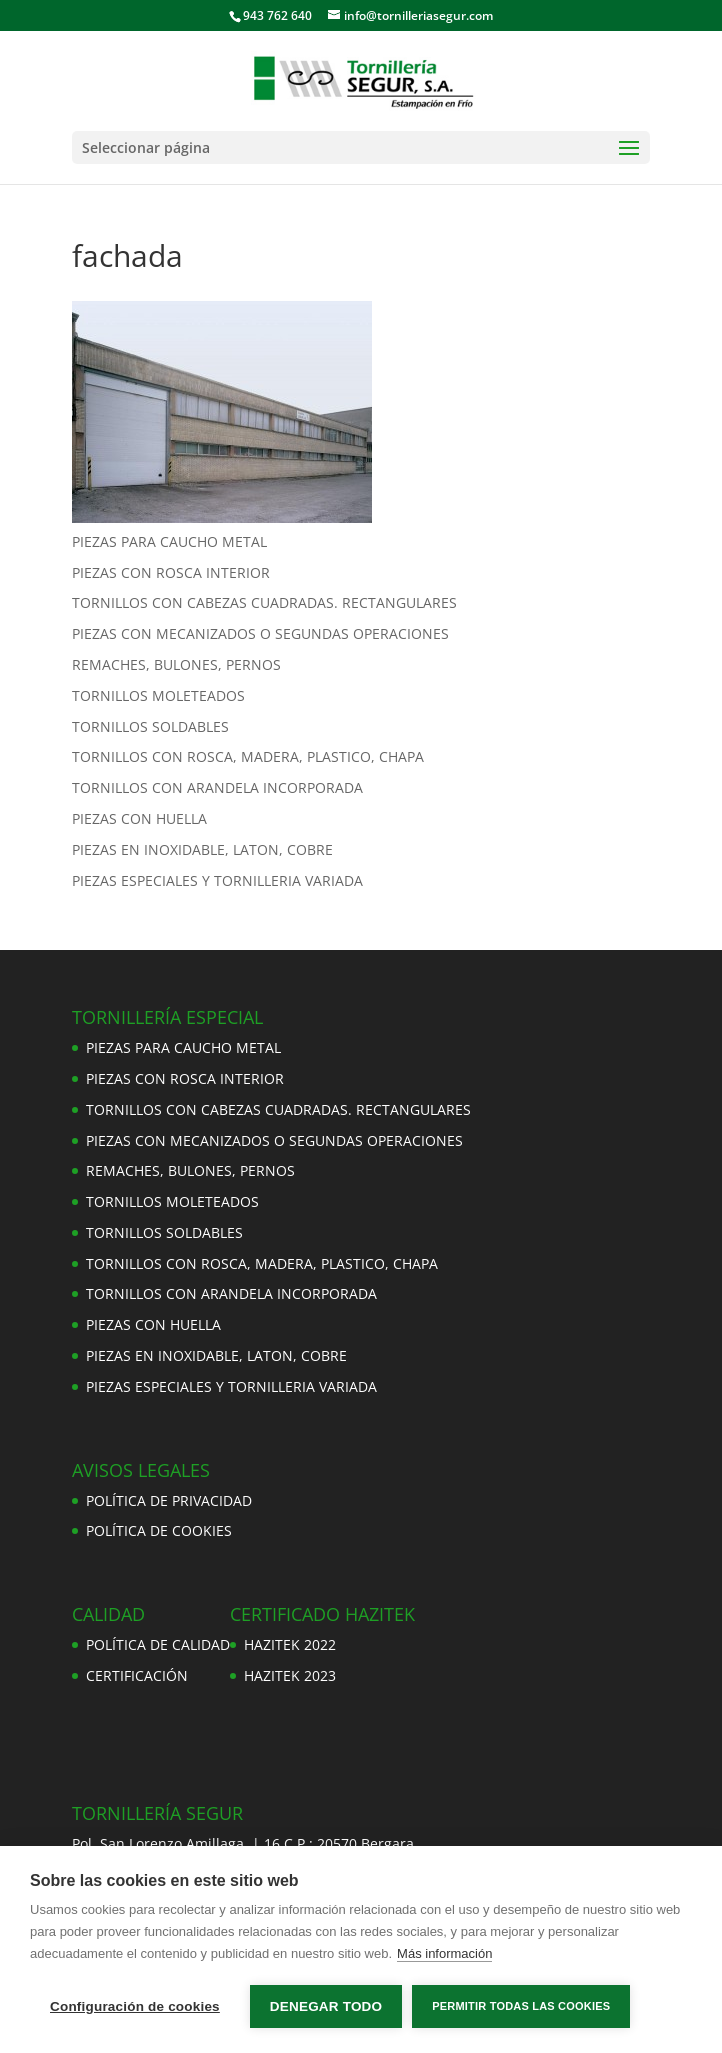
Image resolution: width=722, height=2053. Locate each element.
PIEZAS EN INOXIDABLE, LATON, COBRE (202, 849)
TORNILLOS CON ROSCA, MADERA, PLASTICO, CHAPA (248, 756)
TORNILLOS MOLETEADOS (158, 695)
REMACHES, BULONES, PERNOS (176, 664)
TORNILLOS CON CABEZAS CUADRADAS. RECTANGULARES (264, 602)
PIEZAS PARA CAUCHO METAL (169, 541)
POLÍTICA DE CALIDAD (158, 1644)
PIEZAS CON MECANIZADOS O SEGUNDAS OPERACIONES (260, 633)
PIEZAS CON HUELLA (139, 818)
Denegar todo (326, 2006)
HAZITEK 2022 (290, 1644)
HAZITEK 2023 (290, 1675)
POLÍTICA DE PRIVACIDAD (169, 1500)
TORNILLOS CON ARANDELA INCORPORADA (217, 787)
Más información (444, 1953)
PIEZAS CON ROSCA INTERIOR (171, 572)
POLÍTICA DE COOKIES (159, 1530)
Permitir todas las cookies (521, 2006)
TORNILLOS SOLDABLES (150, 726)
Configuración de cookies (135, 2006)
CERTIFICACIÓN (137, 1675)
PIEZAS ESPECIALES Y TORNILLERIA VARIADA (217, 880)
